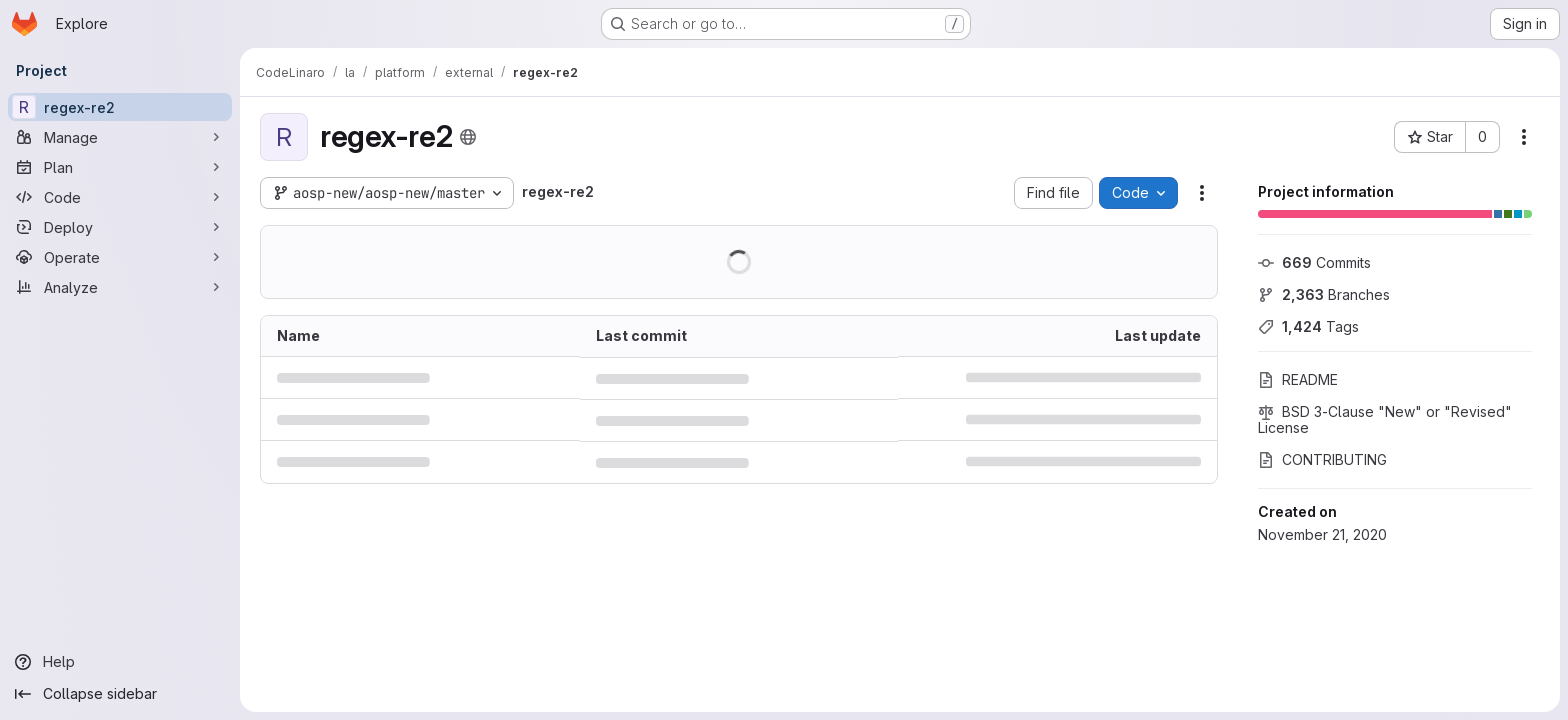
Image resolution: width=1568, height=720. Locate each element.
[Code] (120, 197)
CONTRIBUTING (1322, 459)
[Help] (120, 662)
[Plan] (120, 167)
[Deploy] (120, 227)
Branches (1324, 294)
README (1298, 379)
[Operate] (120, 257)
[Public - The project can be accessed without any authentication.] (468, 137)
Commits (1314, 262)
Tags (1308, 326)
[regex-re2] (120, 107)
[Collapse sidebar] (120, 694)
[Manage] (120, 137)
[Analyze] (120, 287)
